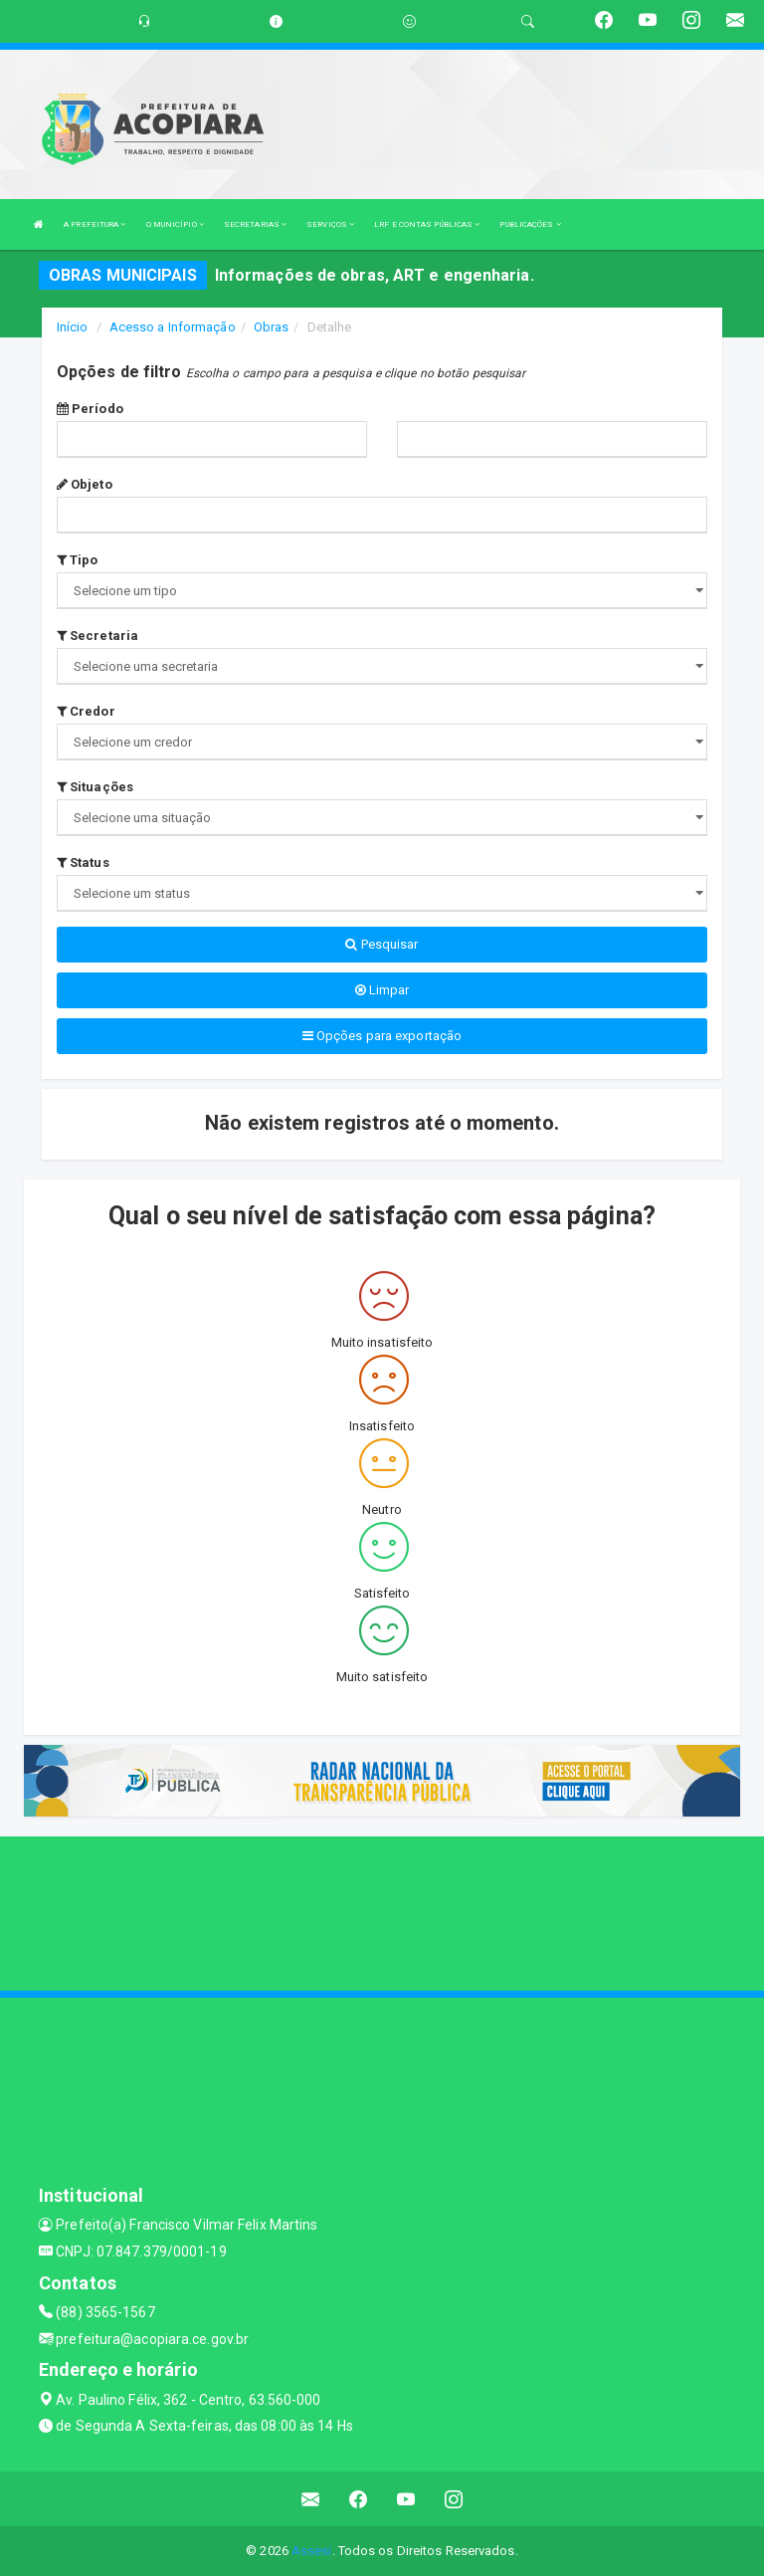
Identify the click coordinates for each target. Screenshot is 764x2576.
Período (90, 408)
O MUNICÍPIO (175, 224)
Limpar (382, 989)
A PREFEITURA (94, 224)
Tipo (77, 559)
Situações (95, 786)
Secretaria (97, 635)
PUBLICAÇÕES (529, 224)
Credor (86, 711)
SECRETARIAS (255, 224)
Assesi (311, 2550)
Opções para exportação (382, 1035)
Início (73, 327)
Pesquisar (381, 944)
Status (83, 862)
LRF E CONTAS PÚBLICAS (426, 224)
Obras (271, 327)
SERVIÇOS (330, 224)
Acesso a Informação (172, 327)
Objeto (84, 484)
